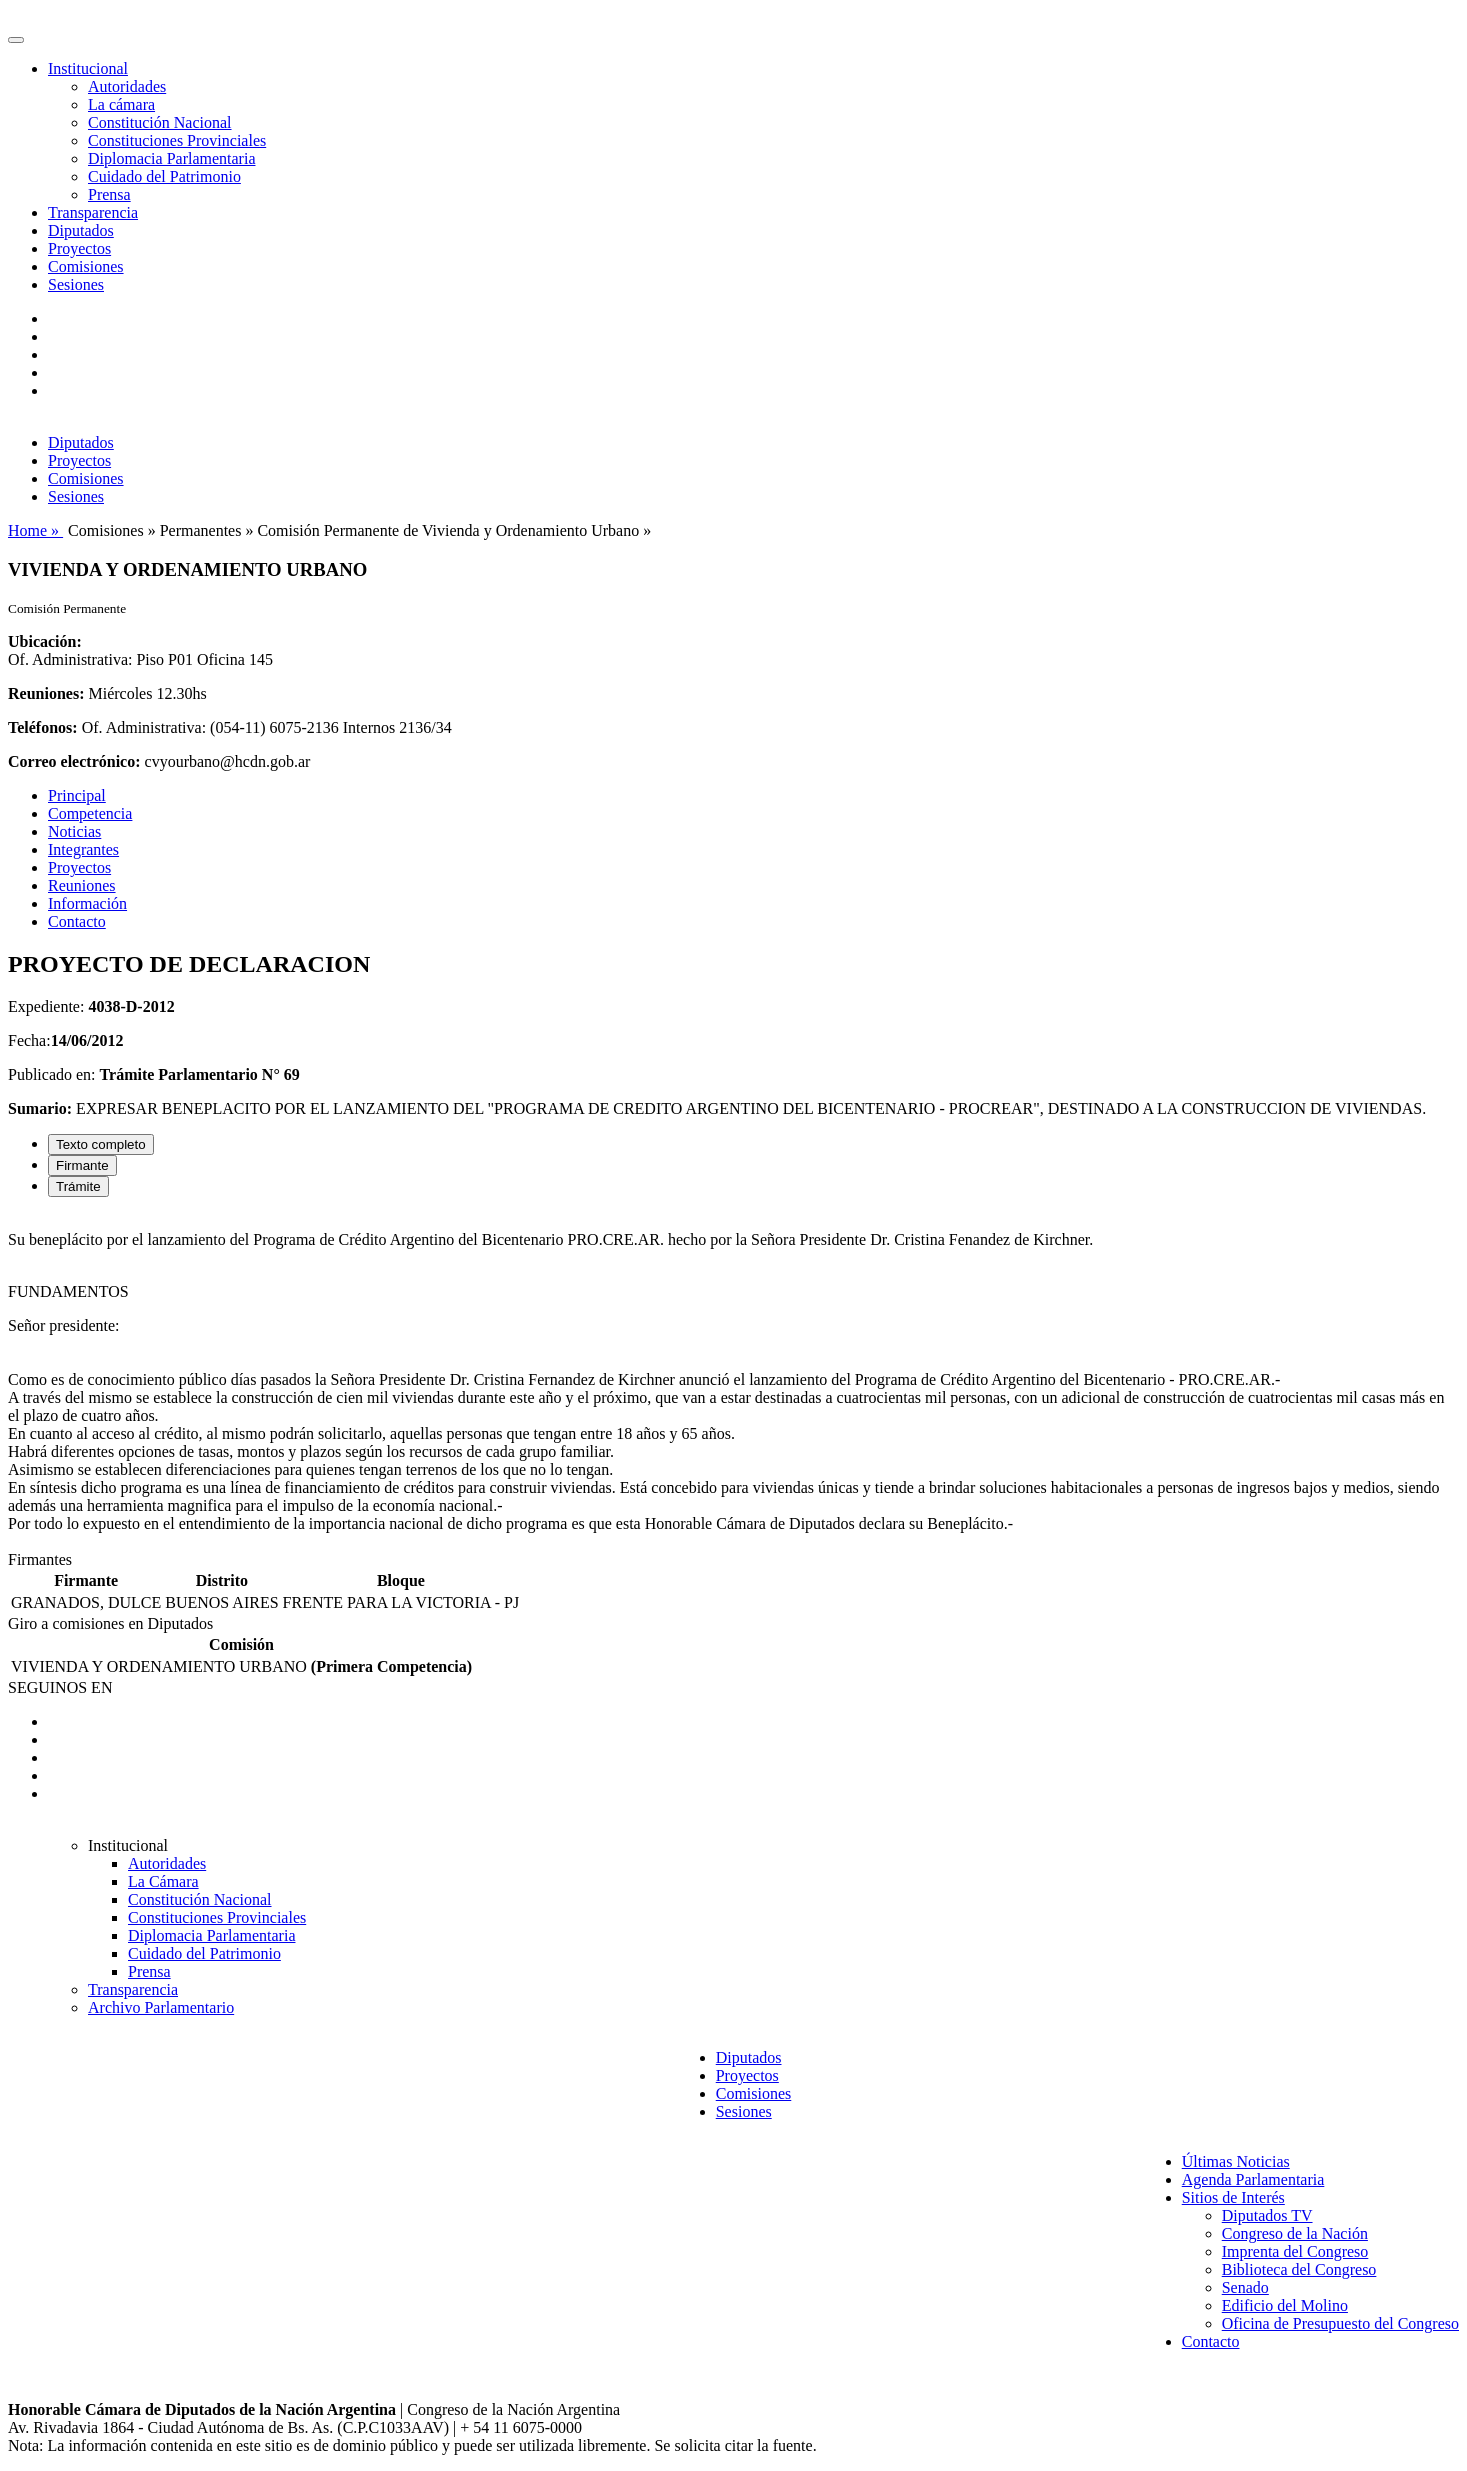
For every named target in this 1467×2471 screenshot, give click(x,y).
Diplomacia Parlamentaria (171, 158)
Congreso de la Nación (1295, 2233)
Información (87, 903)
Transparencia (93, 212)
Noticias (74, 831)
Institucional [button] (88, 68)
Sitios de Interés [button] (1233, 2197)
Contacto (77, 921)
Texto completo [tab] (101, 1144)
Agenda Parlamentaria (1253, 2179)
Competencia (90, 813)
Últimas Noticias (1236, 2161)
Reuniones (82, 885)
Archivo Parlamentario (161, 2007)
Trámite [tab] (78, 1186)
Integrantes (83, 849)
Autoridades (127, 86)
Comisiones (86, 266)
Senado (1245, 2287)
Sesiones (76, 284)
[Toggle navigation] (16, 40)
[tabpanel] (733, 1382)
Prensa (109, 194)
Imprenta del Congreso (1295, 2251)
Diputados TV (1267, 2215)
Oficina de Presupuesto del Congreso (1340, 2323)
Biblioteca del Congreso (1299, 2269)
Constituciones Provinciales (177, 140)
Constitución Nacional (160, 122)
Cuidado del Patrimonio (164, 176)
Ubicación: (45, 641)
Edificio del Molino (1285, 2305)
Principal (77, 795)
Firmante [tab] (82, 1165)
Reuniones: (46, 693)
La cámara (121, 104)
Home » (35, 530)
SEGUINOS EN (60, 1687)
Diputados (81, 230)
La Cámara (163, 1881)
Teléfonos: (43, 727)
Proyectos (79, 248)
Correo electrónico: (74, 761)
